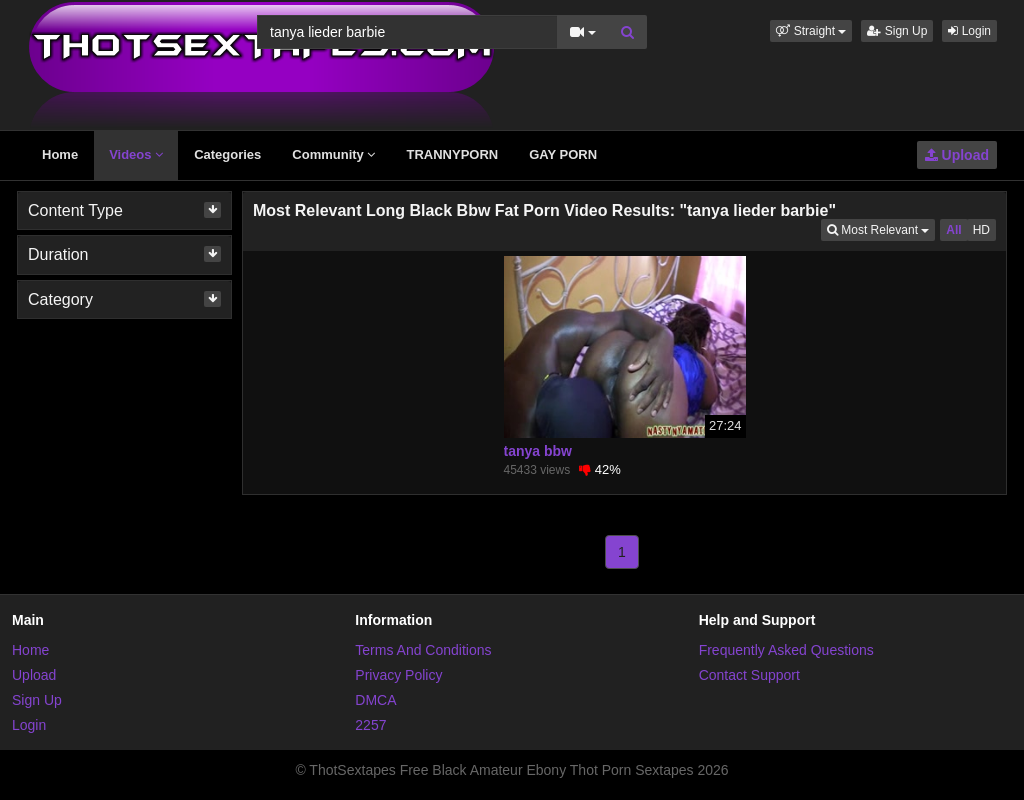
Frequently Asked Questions (786, 650)
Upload (957, 155)
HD (981, 230)
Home (60, 154)
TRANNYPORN (452, 154)
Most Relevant (881, 228)
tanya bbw (538, 451)
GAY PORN (563, 154)
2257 (370, 725)
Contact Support (749, 675)
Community (333, 154)
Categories (227, 154)
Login (969, 31)
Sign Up (897, 31)
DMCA (375, 700)
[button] (811, 31)
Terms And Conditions (423, 650)
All (953, 230)
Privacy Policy (398, 675)
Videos (136, 154)
